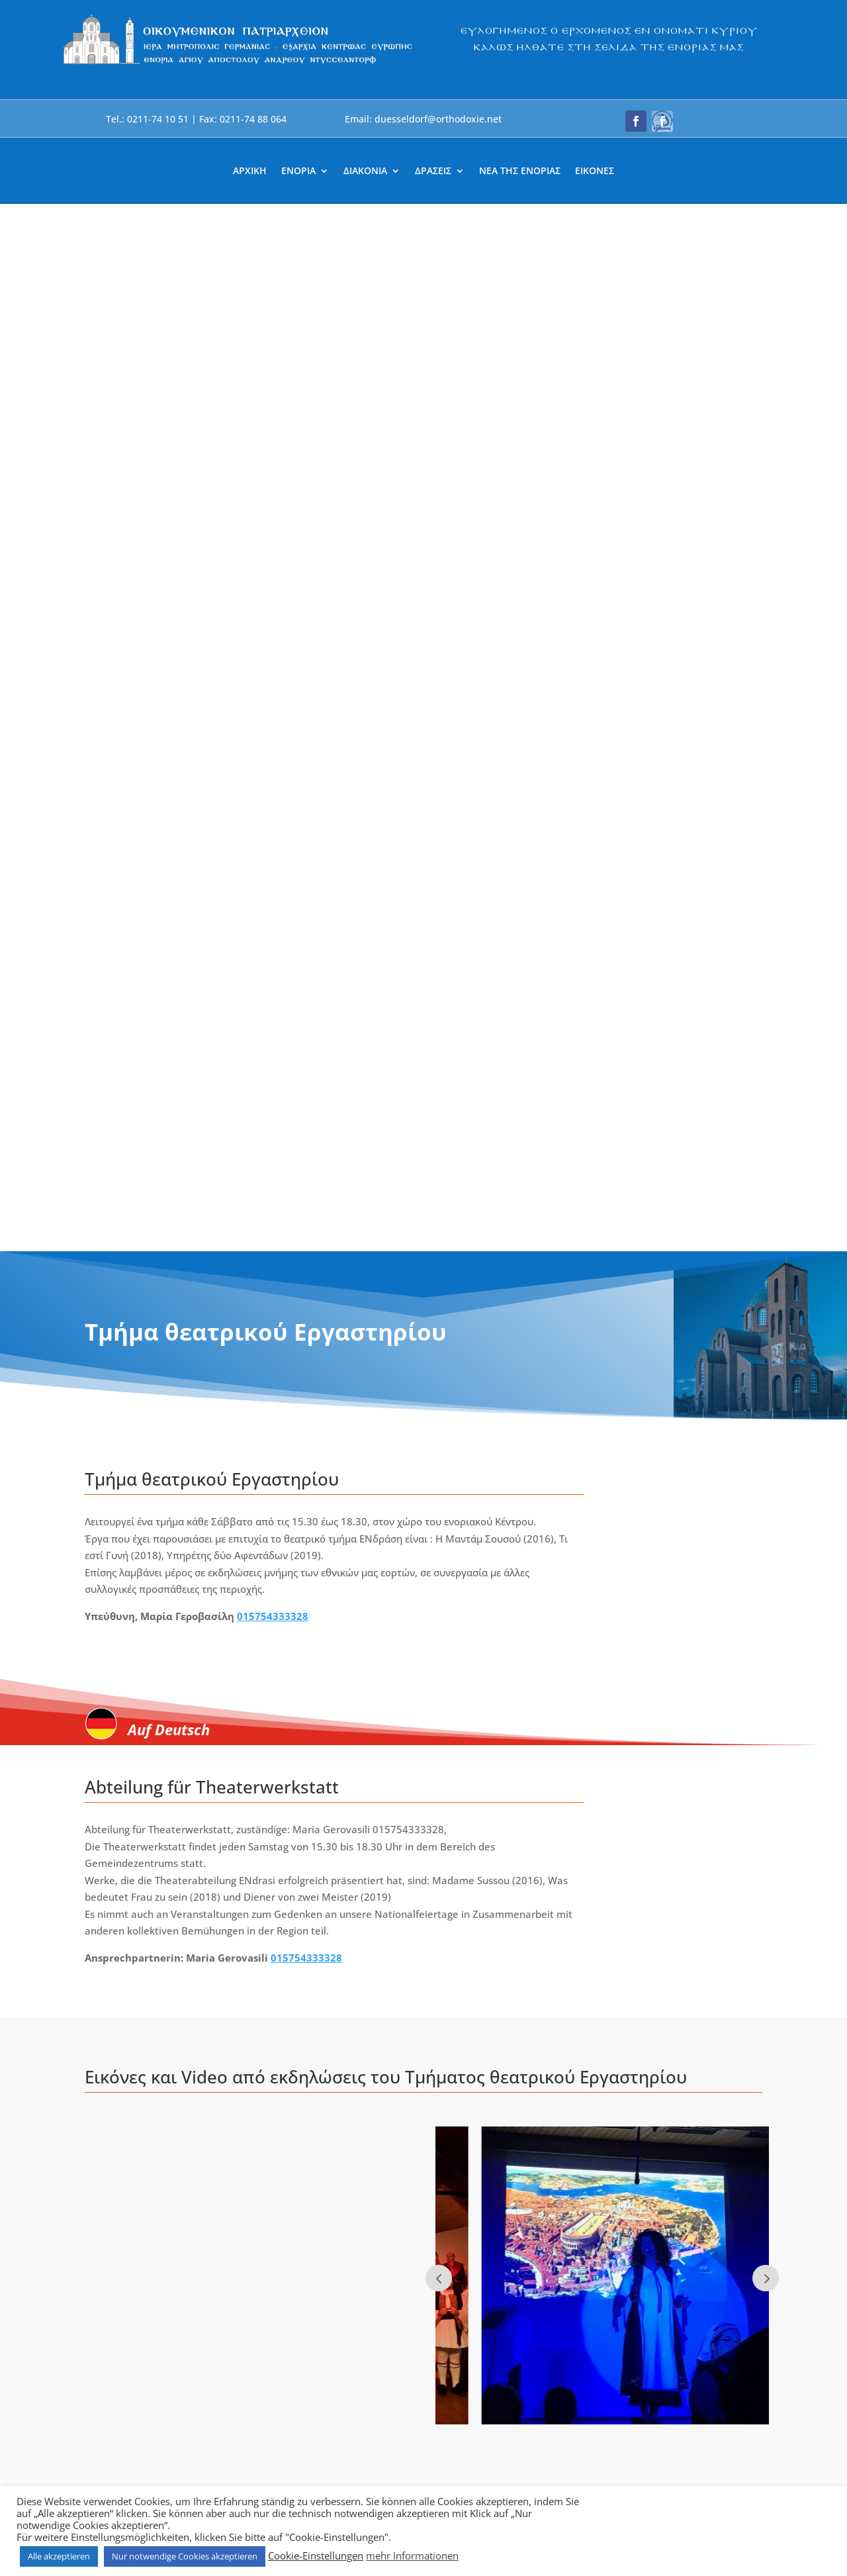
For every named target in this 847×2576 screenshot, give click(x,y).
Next (765, 1230)
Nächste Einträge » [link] (718, 1914)
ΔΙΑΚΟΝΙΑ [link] (365, 171)
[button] (635, 121)
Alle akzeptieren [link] (59, 2556)
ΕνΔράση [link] (196, 1704)
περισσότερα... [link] (131, 1724)
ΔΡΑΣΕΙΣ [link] (433, 171)
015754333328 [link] (272, 568)
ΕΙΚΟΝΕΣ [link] (594, 171)
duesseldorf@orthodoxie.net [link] (330, 2206)
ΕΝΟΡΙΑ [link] (298, 171)
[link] (238, 63)
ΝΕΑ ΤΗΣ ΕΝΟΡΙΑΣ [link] (519, 171)
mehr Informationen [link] (412, 2555)
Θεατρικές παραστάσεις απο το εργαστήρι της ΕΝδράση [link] (178, 1674)
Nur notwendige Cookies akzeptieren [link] (184, 2556)
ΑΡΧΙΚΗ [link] (250, 171)
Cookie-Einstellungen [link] (315, 2555)
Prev (438, 1230)
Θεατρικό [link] (243, 1704)
